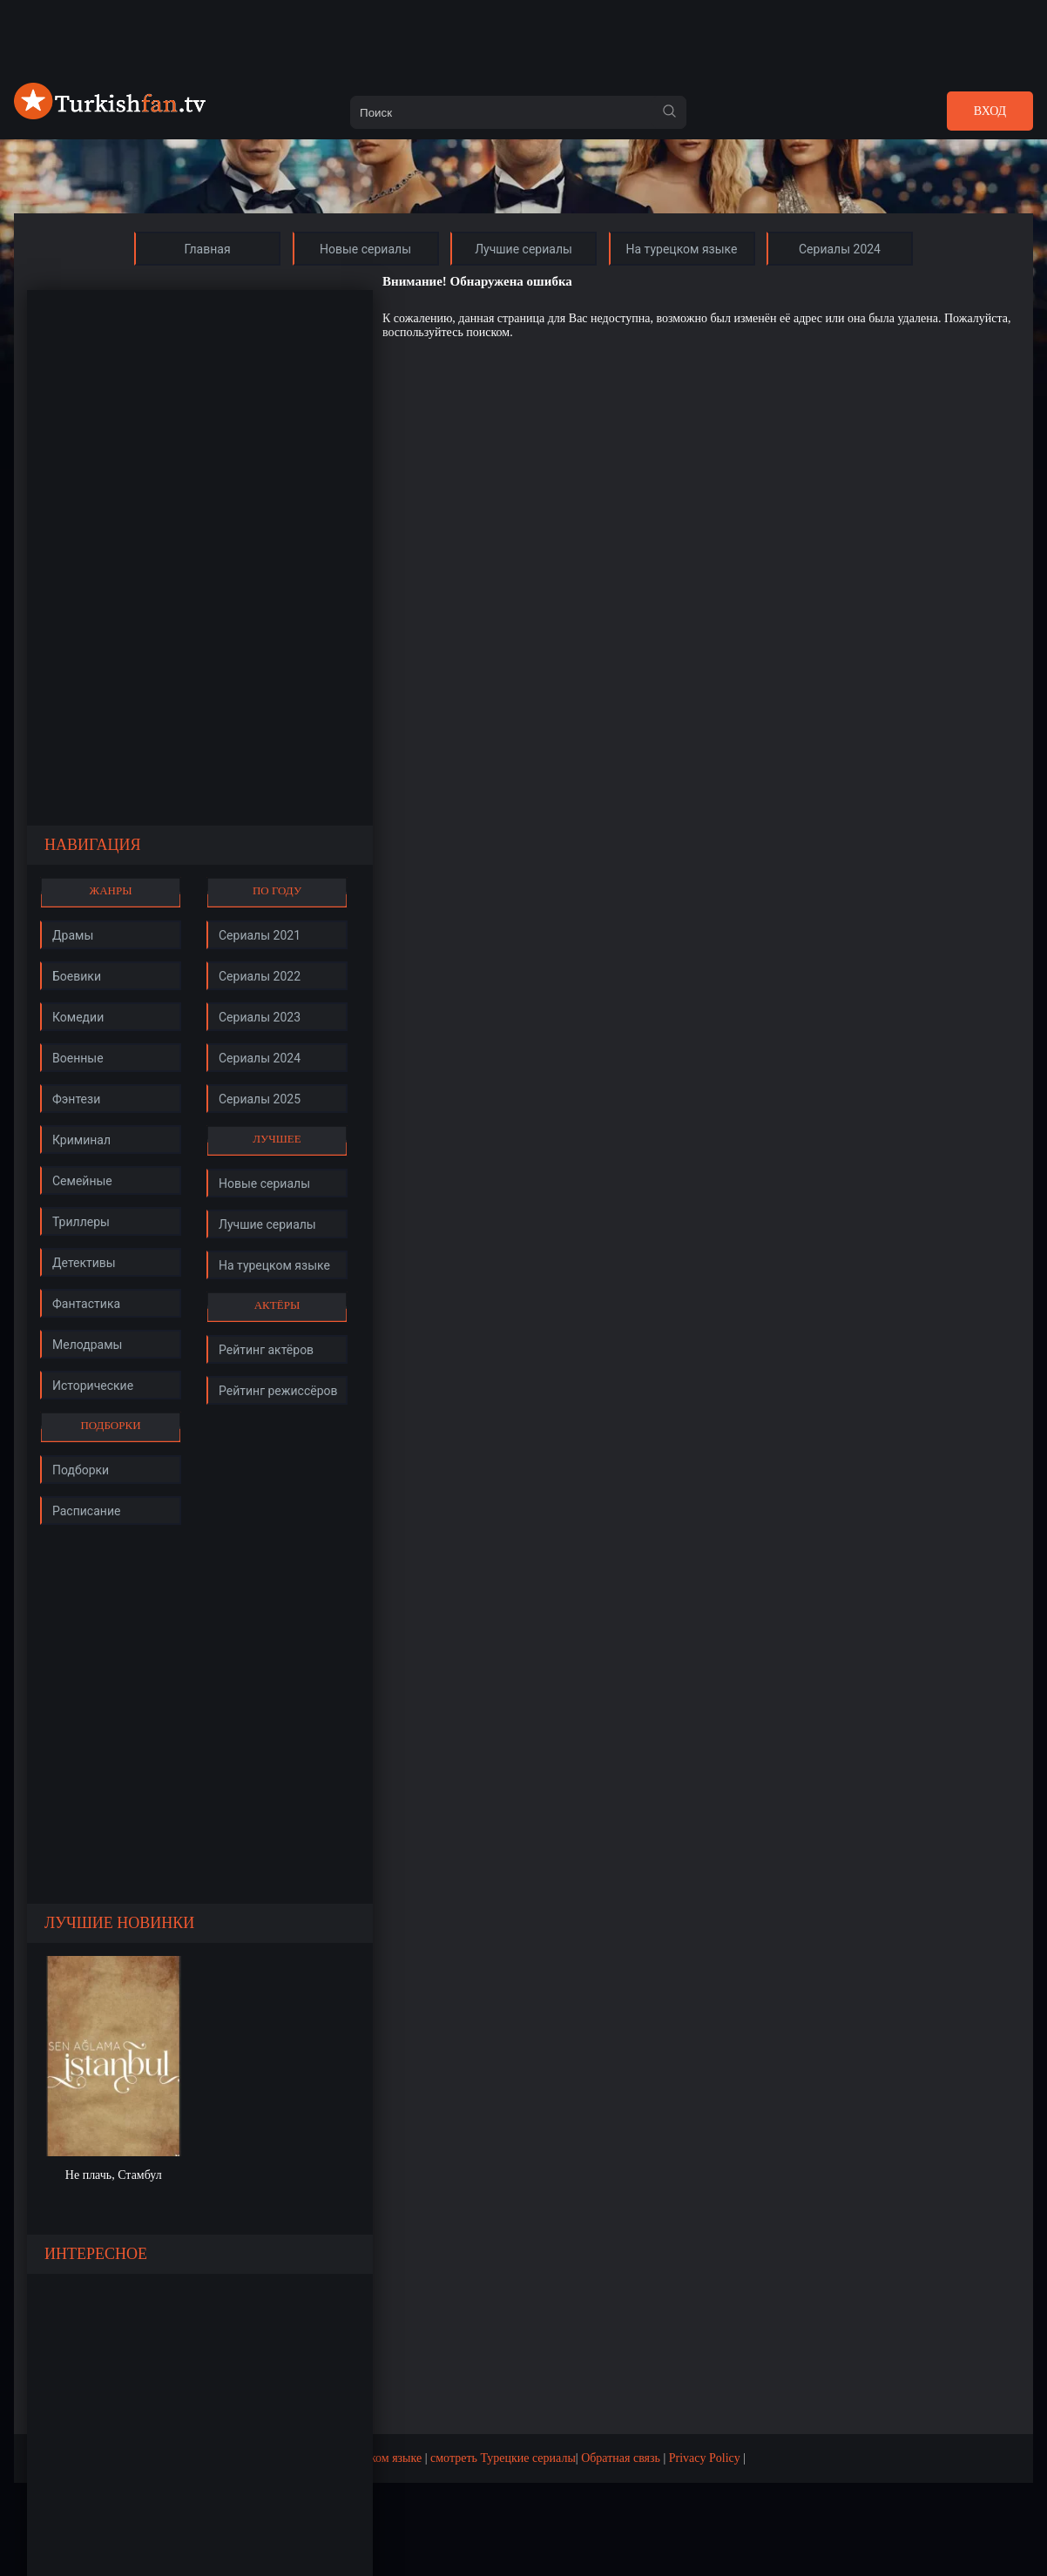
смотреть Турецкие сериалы (503, 2458)
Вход (990, 111)
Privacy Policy (704, 2458)
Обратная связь (620, 2458)
